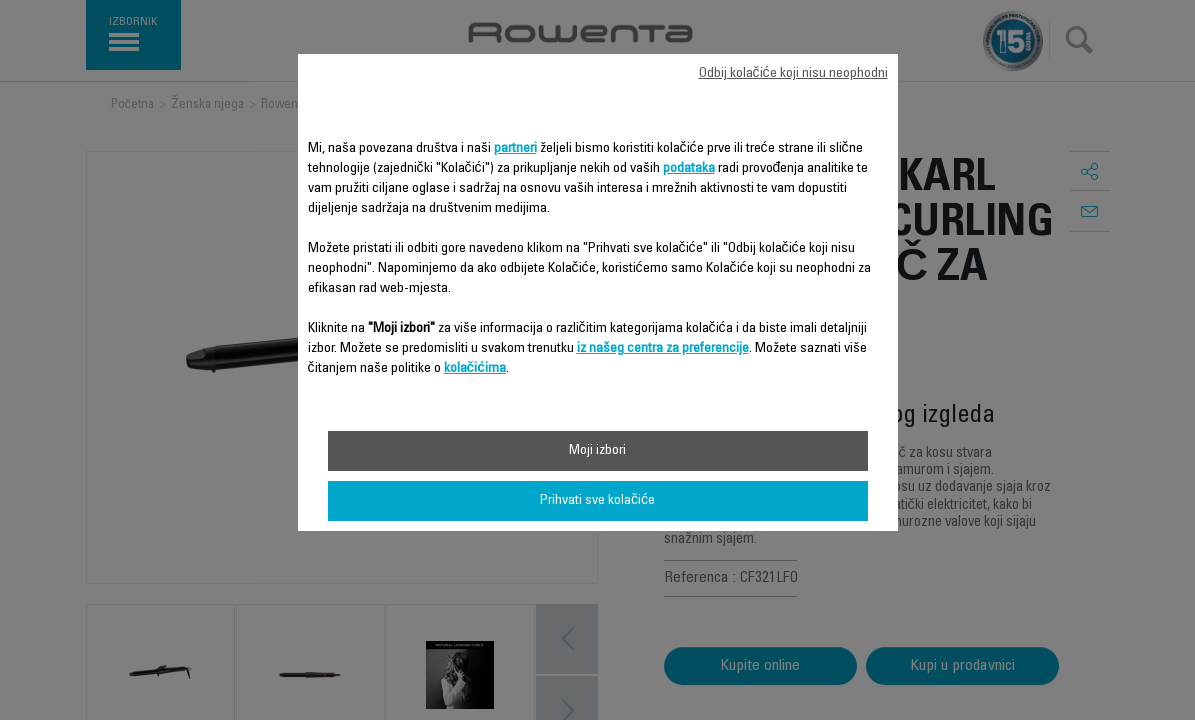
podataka (689, 169)
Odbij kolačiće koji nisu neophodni (793, 74)
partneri (515, 149)
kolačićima (475, 369)
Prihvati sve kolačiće (597, 501)
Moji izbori (597, 451)
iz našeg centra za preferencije (663, 349)
